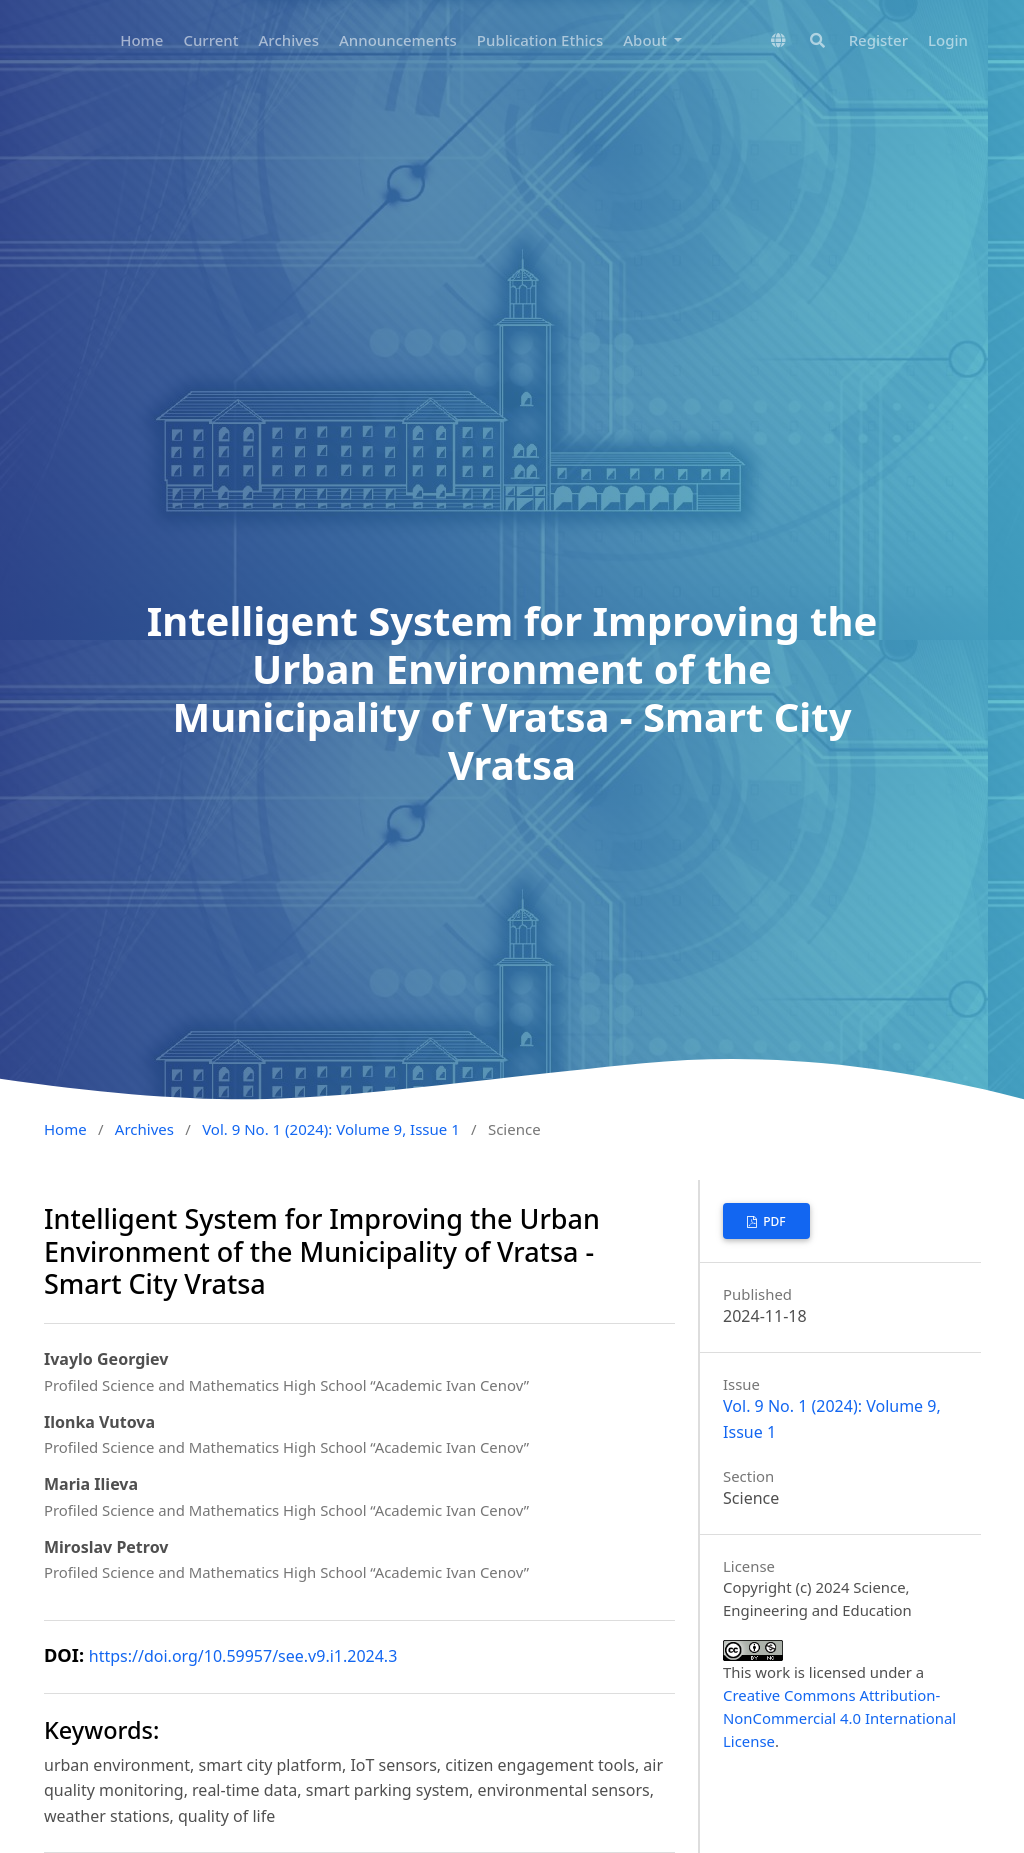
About (646, 40)
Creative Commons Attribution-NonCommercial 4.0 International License (839, 1718)
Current (210, 40)
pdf (773, 1221)
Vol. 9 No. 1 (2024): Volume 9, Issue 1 (331, 1129)
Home (141, 40)
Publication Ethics (540, 40)
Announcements (398, 40)
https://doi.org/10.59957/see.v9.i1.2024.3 (243, 1656)
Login (948, 40)
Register (878, 40)
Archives (289, 40)
